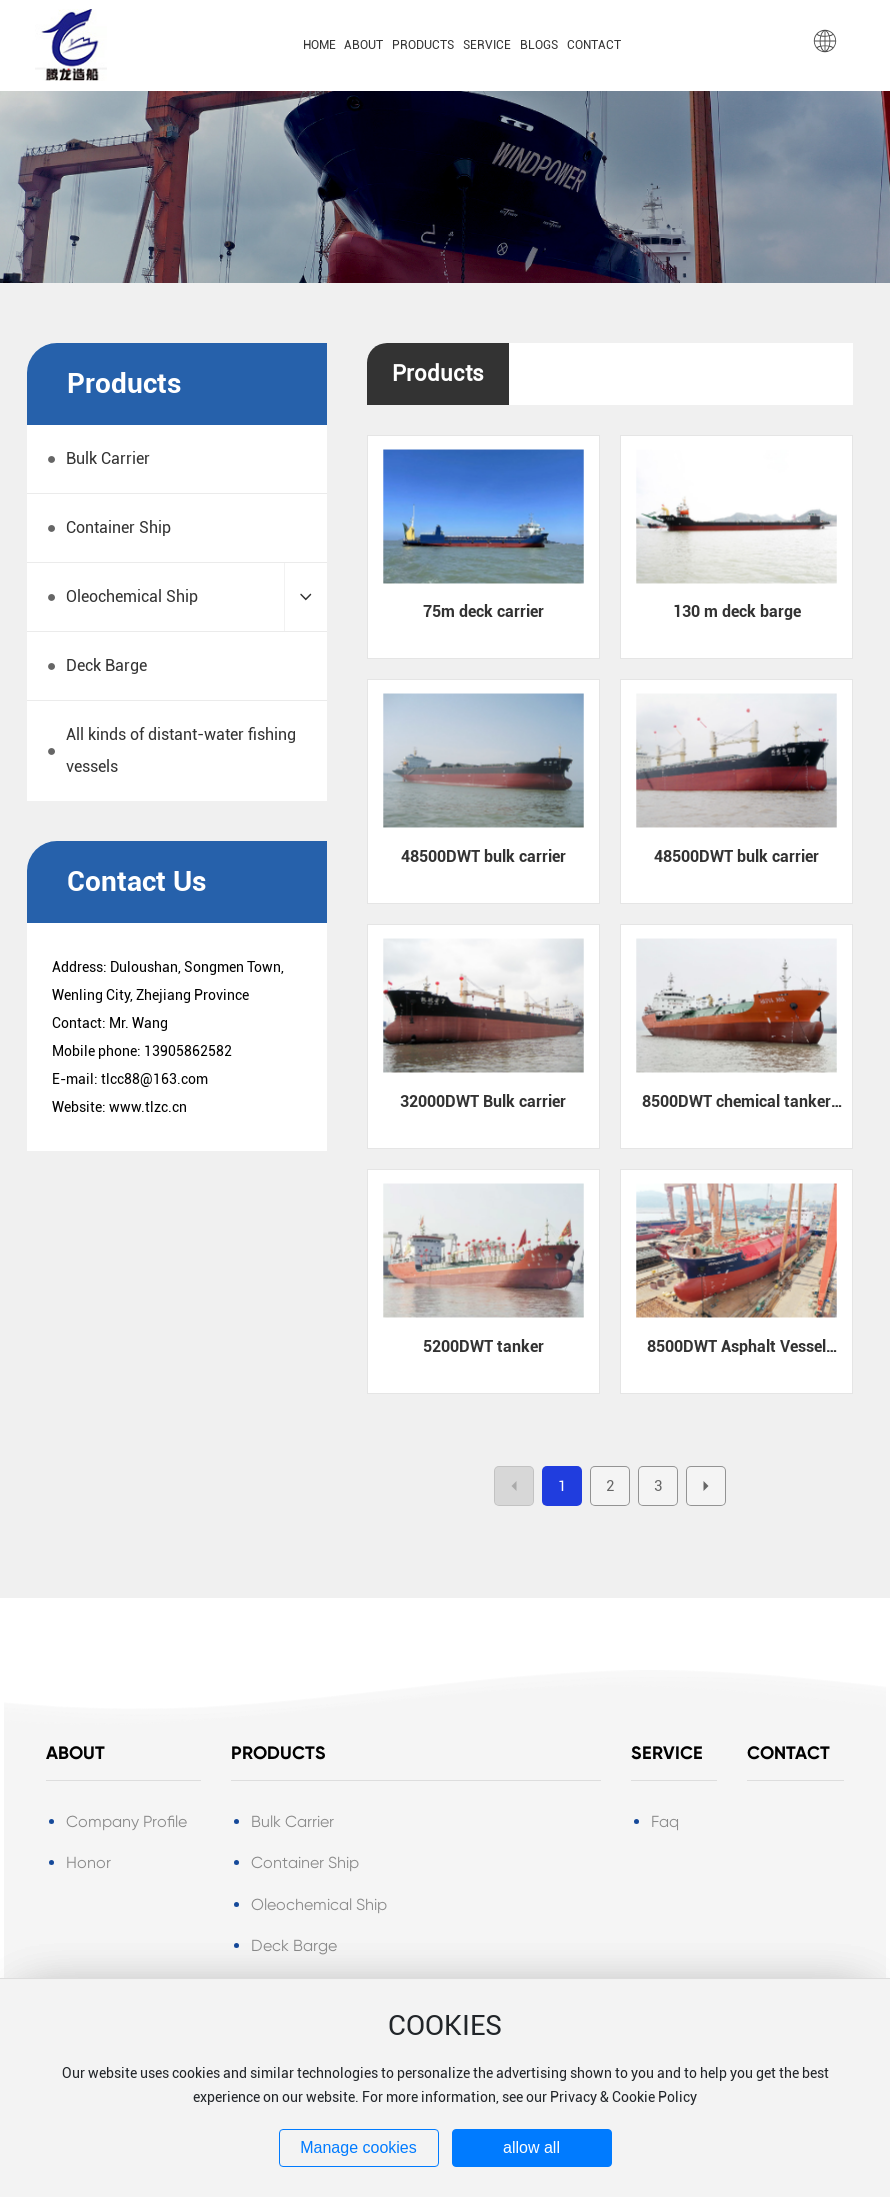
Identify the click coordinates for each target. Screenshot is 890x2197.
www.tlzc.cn (148, 1107)
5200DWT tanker (483, 1346)
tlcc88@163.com (154, 1079)
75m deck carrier (483, 611)
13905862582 (188, 1051)
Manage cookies (358, 2147)
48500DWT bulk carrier (483, 856)
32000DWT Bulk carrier (483, 1101)
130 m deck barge (737, 611)
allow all (531, 2147)
